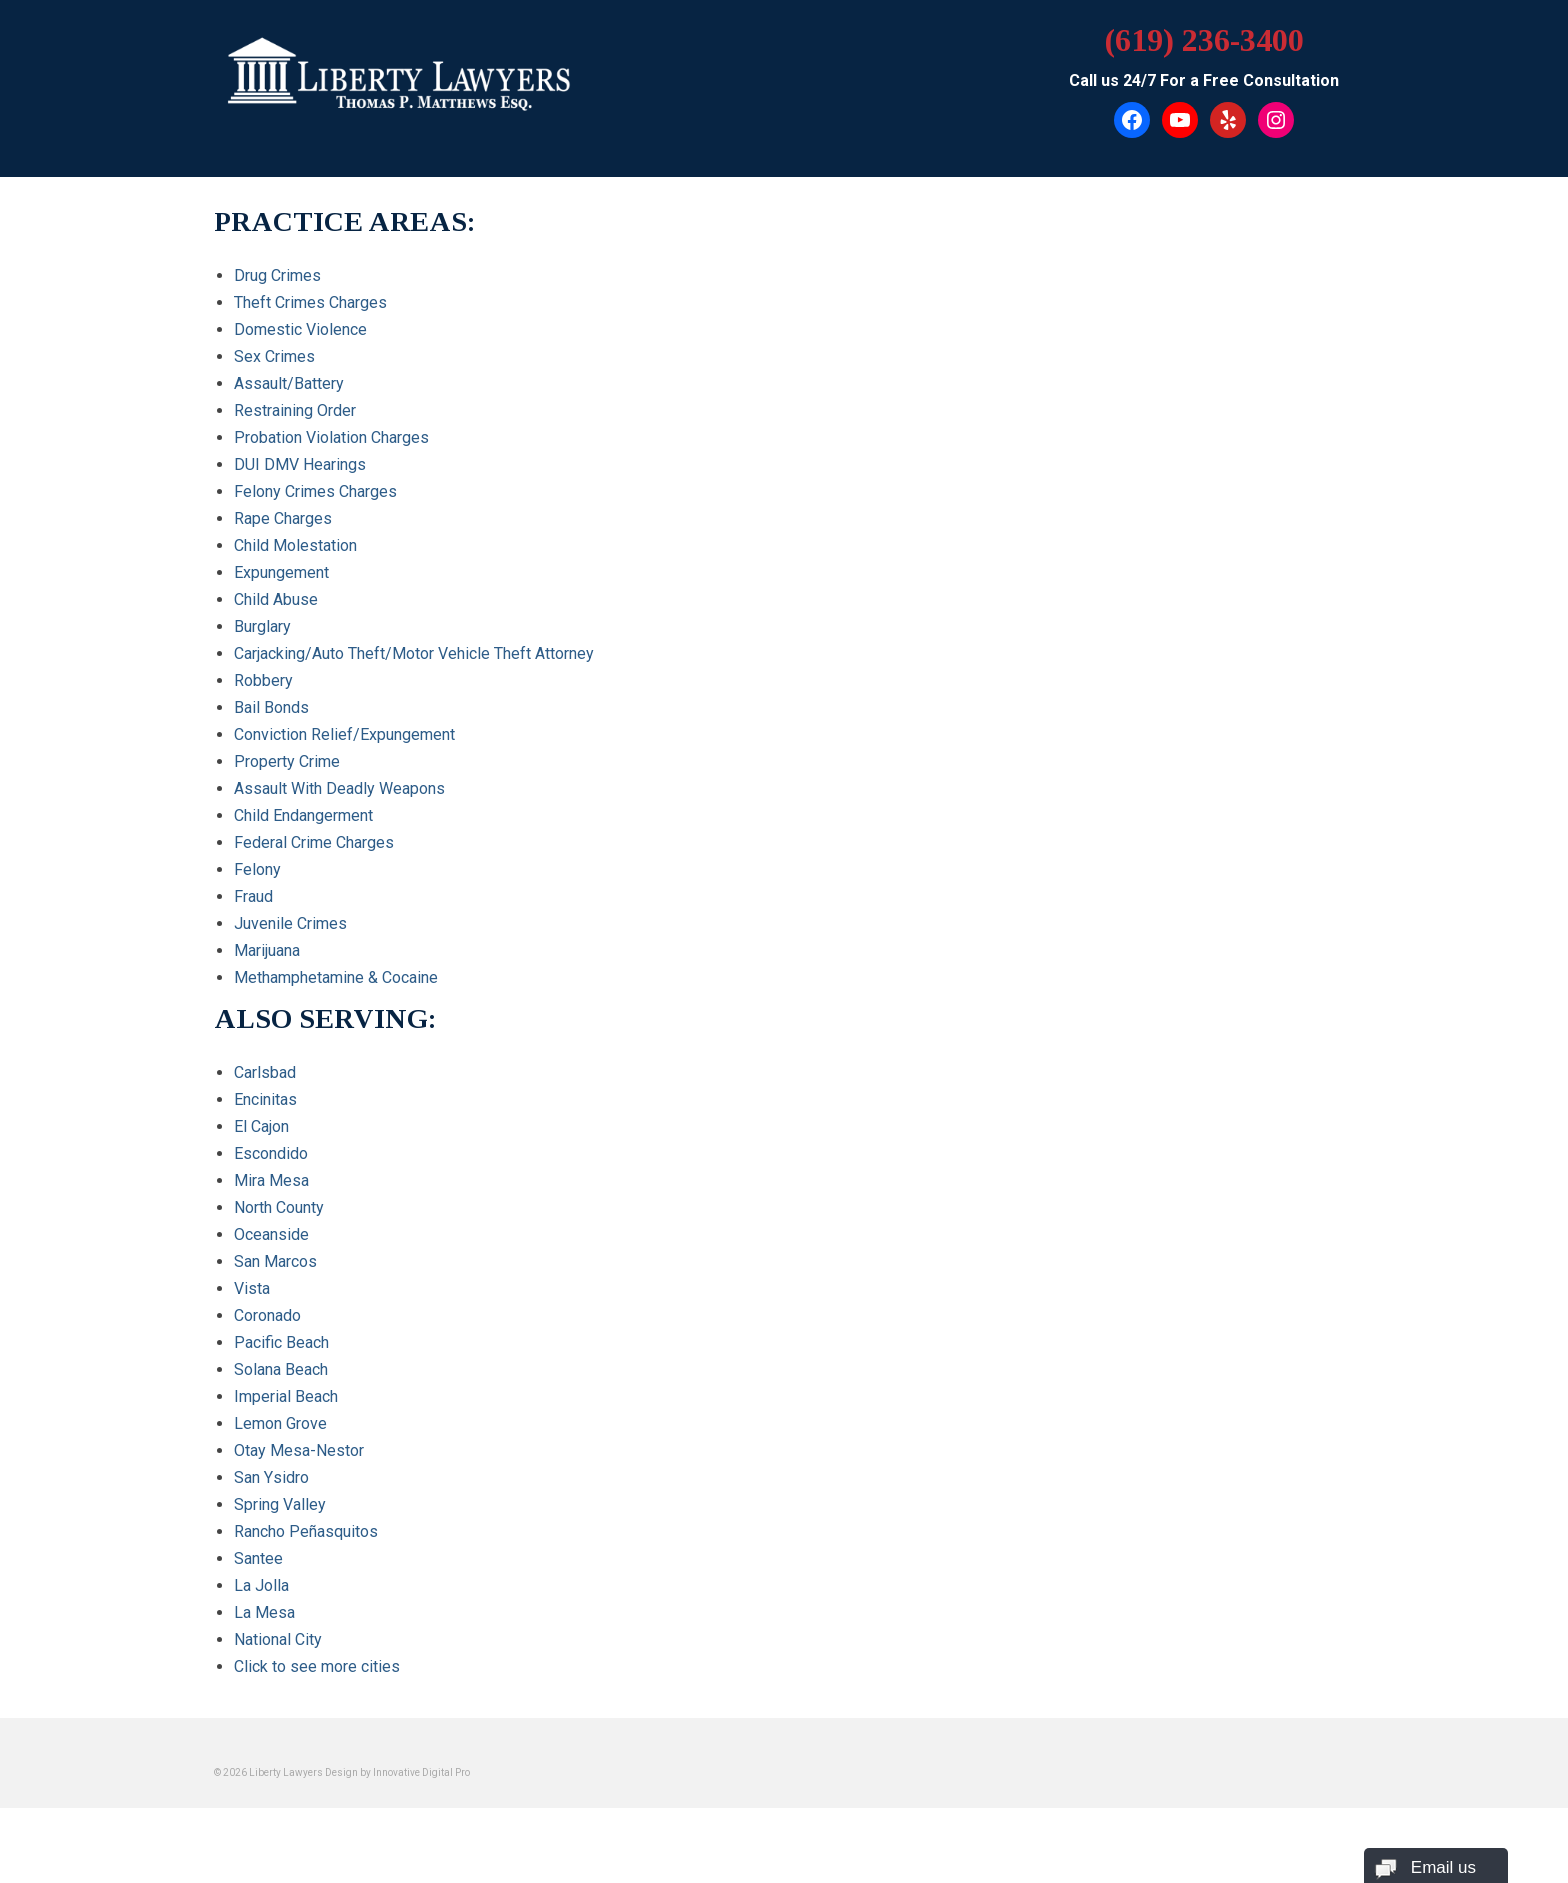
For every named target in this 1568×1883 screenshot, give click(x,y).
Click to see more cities (317, 1666)
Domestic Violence (300, 329)
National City (278, 1639)
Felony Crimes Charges (315, 491)
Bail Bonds (271, 707)
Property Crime (287, 761)
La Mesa (264, 1612)
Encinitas (265, 1099)
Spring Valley (280, 1504)
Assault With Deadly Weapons (339, 788)
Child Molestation (295, 545)
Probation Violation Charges (331, 437)
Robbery (263, 680)
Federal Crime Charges (314, 842)
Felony (257, 869)
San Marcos (275, 1261)
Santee (258, 1558)
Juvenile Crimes (290, 923)
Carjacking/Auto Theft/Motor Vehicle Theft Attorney (414, 653)
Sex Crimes (274, 356)
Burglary (262, 626)
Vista (252, 1288)
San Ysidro (271, 1477)
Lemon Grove (280, 1423)
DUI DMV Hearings (300, 464)
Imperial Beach (286, 1396)
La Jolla (261, 1585)
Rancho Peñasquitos (306, 1531)
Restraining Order (295, 410)
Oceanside (271, 1234)
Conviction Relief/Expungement (344, 734)
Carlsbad (265, 1072)
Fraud (253, 896)
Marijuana (267, 950)
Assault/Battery (289, 383)
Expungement (281, 572)
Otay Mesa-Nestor (299, 1450)
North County (279, 1207)
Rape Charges (283, 518)
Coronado (267, 1315)
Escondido (271, 1153)
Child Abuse (276, 599)
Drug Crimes (277, 275)
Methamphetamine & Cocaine (336, 977)
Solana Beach (281, 1369)
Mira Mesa (271, 1180)
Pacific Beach (281, 1342)
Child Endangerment (303, 815)
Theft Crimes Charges (310, 302)
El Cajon (261, 1126)
